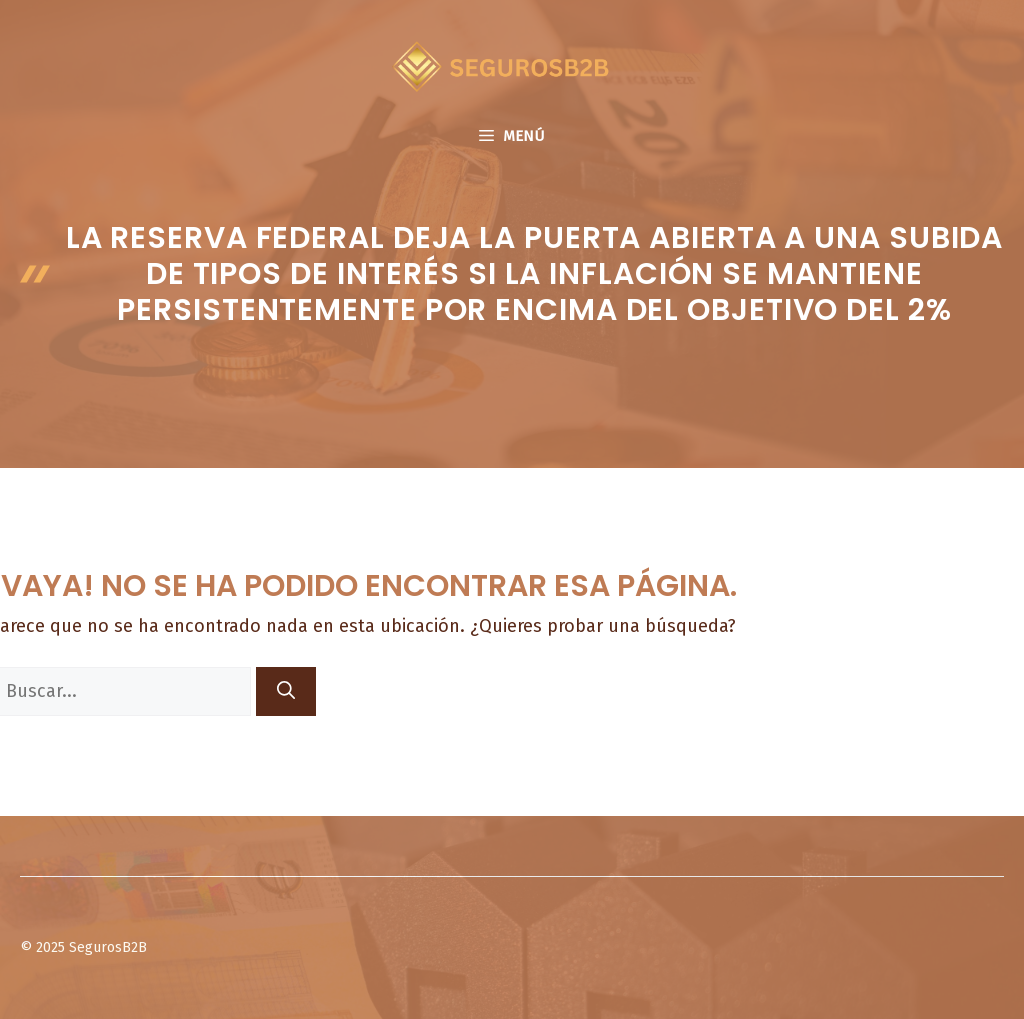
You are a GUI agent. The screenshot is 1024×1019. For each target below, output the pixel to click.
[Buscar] (286, 691)
